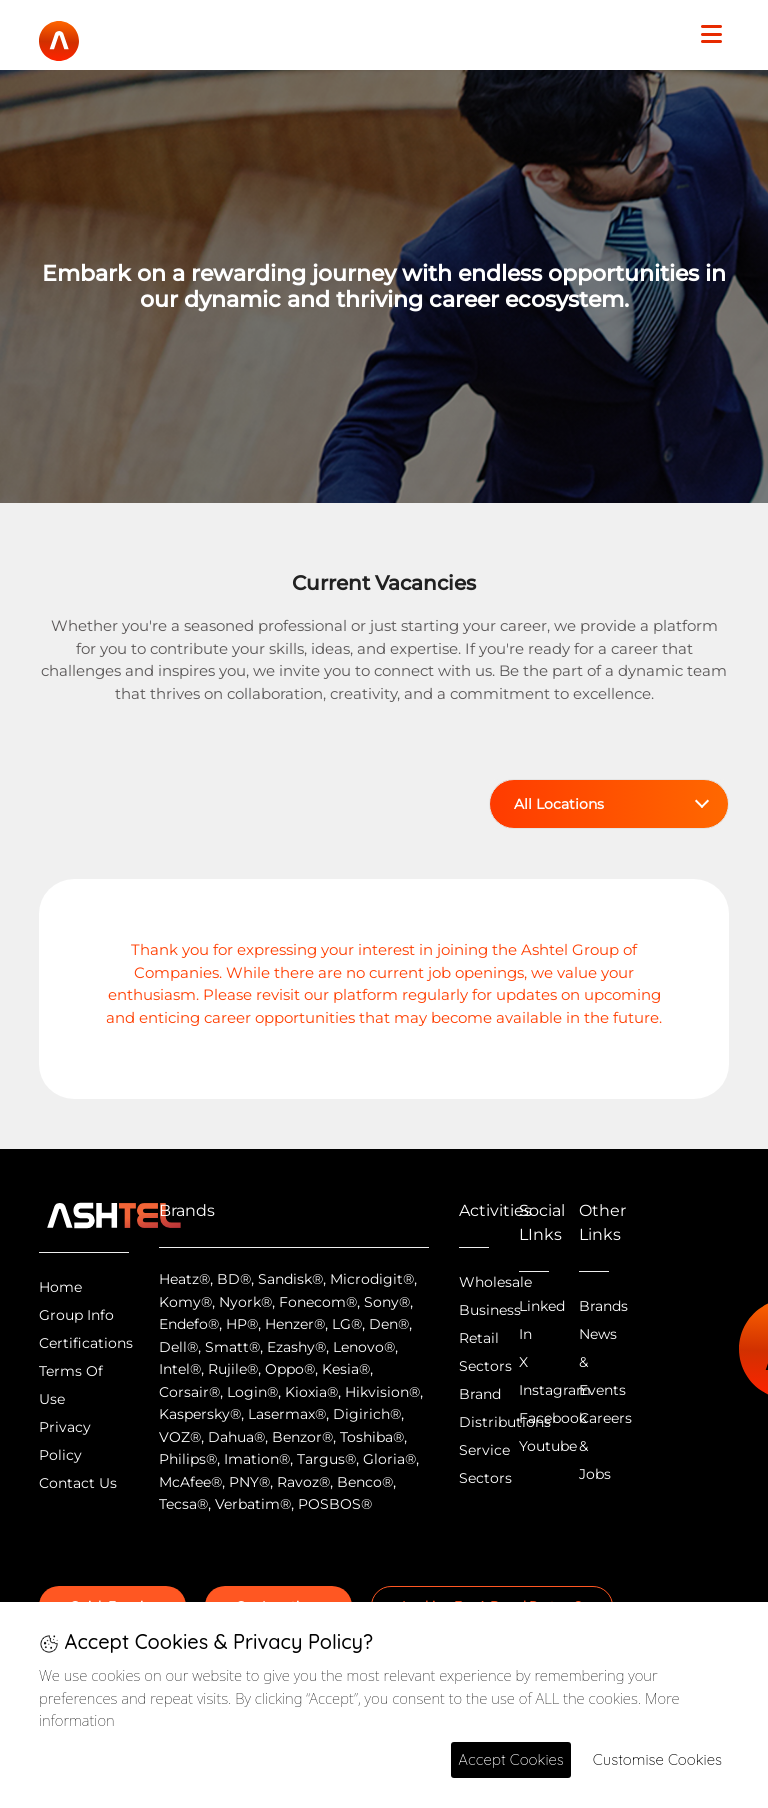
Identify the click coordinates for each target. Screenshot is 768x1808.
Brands (603, 1306)
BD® (234, 1279)
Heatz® (184, 1279)
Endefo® (189, 1324)
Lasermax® (287, 1414)
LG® (347, 1324)
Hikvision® (382, 1392)
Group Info (76, 1315)
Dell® (178, 1347)
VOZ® (180, 1437)
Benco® (365, 1482)
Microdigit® (372, 1279)
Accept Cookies (510, 1759)
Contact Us (78, 1483)
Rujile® (233, 1369)
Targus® (326, 1459)
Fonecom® (318, 1302)
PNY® (249, 1482)
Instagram (555, 1390)
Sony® (387, 1302)
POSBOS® (335, 1504)
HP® (242, 1324)
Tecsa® (183, 1504)
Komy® (185, 1302)
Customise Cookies (657, 1759)
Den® (389, 1324)
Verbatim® (253, 1504)
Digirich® (367, 1414)
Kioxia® (311, 1392)
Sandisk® (290, 1279)
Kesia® (346, 1369)
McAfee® (190, 1482)
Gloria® (389, 1459)
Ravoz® (303, 1482)
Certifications (86, 1343)
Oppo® (290, 1369)
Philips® (188, 1459)
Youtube (548, 1446)
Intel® (180, 1369)
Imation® (257, 1459)
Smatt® (232, 1347)
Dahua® (236, 1437)
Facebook (553, 1418)
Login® (252, 1392)
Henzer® (295, 1324)
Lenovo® (364, 1347)
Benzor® (302, 1437)
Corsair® (189, 1392)
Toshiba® (372, 1437)
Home (60, 1287)
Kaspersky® (200, 1414)
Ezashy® (296, 1347)
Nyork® (245, 1302)
